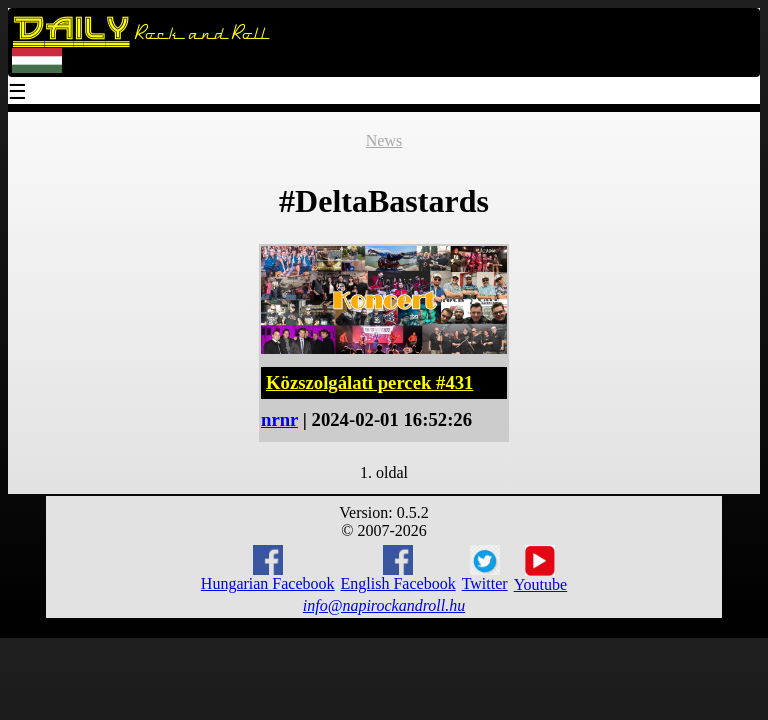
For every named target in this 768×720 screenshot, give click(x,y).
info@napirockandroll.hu (384, 605)
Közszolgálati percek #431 (369, 382)
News (384, 140)
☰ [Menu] (18, 93)
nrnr (279, 419)
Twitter (485, 569)
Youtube (541, 569)
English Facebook (398, 568)
